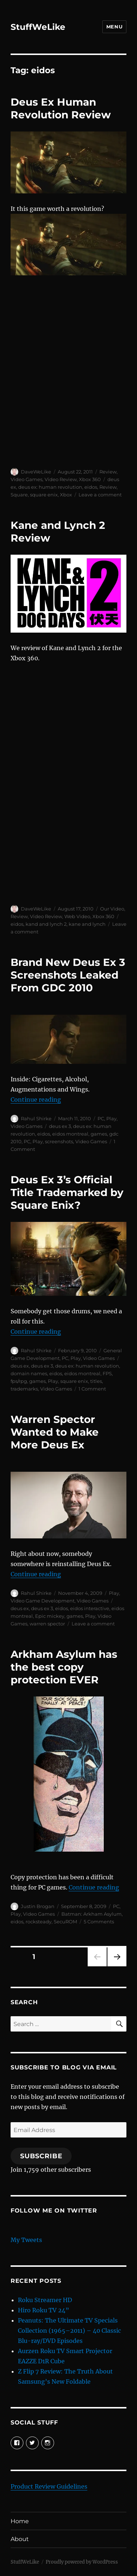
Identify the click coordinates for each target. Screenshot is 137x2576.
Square (19, 494)
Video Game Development (43, 1601)
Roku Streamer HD (45, 2300)
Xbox (66, 494)
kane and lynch (87, 924)
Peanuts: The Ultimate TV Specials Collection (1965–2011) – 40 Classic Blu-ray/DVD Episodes (69, 2330)
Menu (114, 27)
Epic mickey (49, 1616)
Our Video (112, 909)
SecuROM (65, 1921)
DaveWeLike (36, 472)
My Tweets (26, 2239)
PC (101, 1118)
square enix (44, 494)
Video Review (61, 479)
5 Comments (99, 1921)
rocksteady (39, 1921)
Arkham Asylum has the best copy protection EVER (64, 1667)
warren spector (47, 1624)
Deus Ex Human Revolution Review (61, 108)
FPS (107, 1373)
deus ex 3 (60, 1126)
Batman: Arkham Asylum (91, 1914)
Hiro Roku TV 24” (43, 2310)
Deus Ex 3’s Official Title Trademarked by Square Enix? (67, 1192)
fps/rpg (19, 1381)
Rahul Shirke (36, 1118)
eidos (90, 487)
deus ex (20, 1366)
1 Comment (92, 1389)
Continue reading (36, 1099)
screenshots (59, 1141)
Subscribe (41, 2156)
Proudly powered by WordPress (82, 2562)
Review (108, 472)
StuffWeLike (38, 27)
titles (96, 1381)
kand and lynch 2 (46, 924)
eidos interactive (89, 1608)
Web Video (77, 916)
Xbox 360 (90, 479)
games (99, 1134)
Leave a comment (100, 494)
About (20, 2539)
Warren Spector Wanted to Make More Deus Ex (55, 1432)
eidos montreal (70, 1134)
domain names (29, 1373)
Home (20, 2521)
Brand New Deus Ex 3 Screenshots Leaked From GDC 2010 (68, 975)
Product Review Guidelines (49, 2486)
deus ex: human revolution (50, 487)
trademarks (24, 1389)
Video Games (26, 479)
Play (111, 1118)
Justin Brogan (37, 1906)
